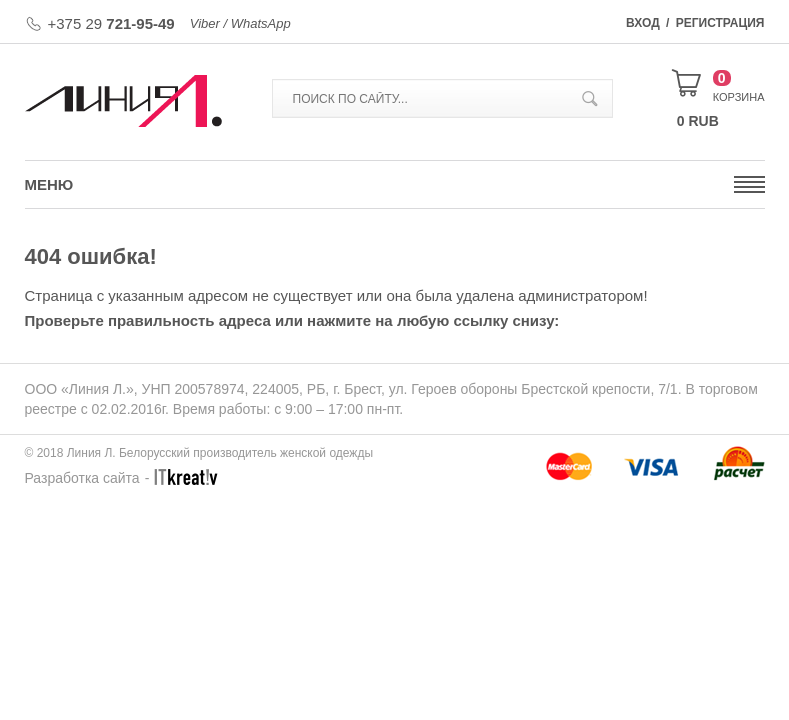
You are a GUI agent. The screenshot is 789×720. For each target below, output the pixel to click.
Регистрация (720, 23)
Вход (643, 23)
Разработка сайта (82, 478)
